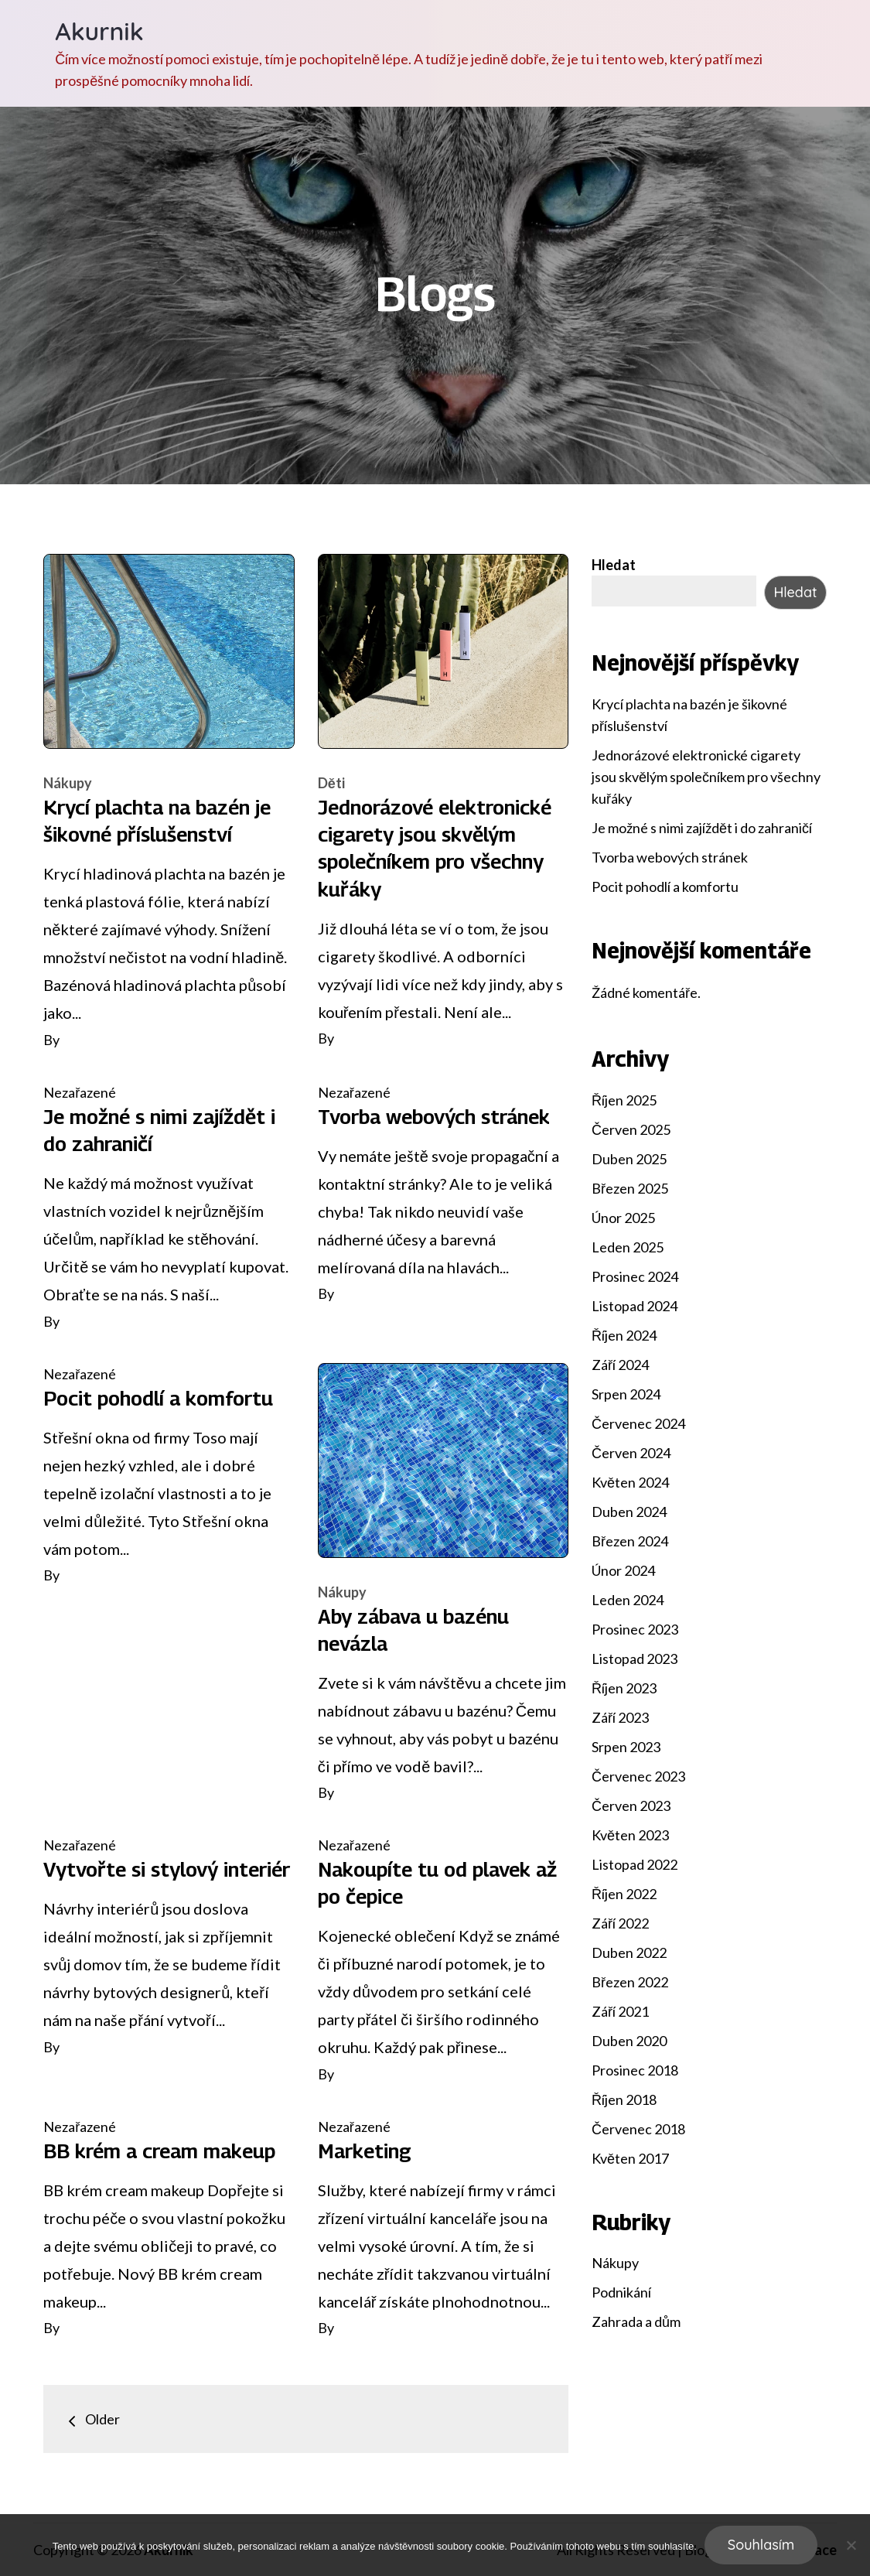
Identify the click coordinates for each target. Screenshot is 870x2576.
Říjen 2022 (624, 1893)
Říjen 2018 (624, 2099)
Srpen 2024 (626, 1393)
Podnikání (621, 2292)
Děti (331, 782)
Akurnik (99, 30)
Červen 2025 (631, 1129)
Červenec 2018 (638, 2128)
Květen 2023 (630, 1834)
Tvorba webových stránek (434, 1117)
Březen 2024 (630, 1540)
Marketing (364, 2151)
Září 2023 (620, 1717)
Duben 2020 (629, 2040)
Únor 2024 (623, 1570)
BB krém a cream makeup (159, 2151)
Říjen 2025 (624, 1100)
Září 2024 (620, 1364)
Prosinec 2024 (635, 1276)
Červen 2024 (631, 1452)
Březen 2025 (630, 1188)
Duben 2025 (629, 1158)
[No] (850, 2545)
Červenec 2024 (638, 1423)
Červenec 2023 (638, 1776)
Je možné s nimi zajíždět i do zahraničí (702, 827)
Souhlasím (761, 2545)
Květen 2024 (630, 1482)
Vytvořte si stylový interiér (166, 1869)
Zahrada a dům (636, 2321)
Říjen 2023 (624, 1687)
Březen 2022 (630, 1981)
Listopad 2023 (634, 1658)
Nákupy (67, 782)
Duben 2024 (629, 1511)
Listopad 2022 (634, 1864)
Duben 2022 (629, 1952)
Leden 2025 (628, 1247)
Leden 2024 (628, 1599)
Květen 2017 (630, 2158)
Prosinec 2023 (635, 1629)
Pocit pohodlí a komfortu (158, 1398)
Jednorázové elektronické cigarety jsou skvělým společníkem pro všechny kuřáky (706, 776)
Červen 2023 (631, 1805)
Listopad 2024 (634, 1305)
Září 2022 (620, 1923)
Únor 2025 (623, 1217)
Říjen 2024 (624, 1335)
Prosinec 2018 (635, 2070)
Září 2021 (620, 2011)
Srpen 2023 (626, 1746)
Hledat (614, 564)
